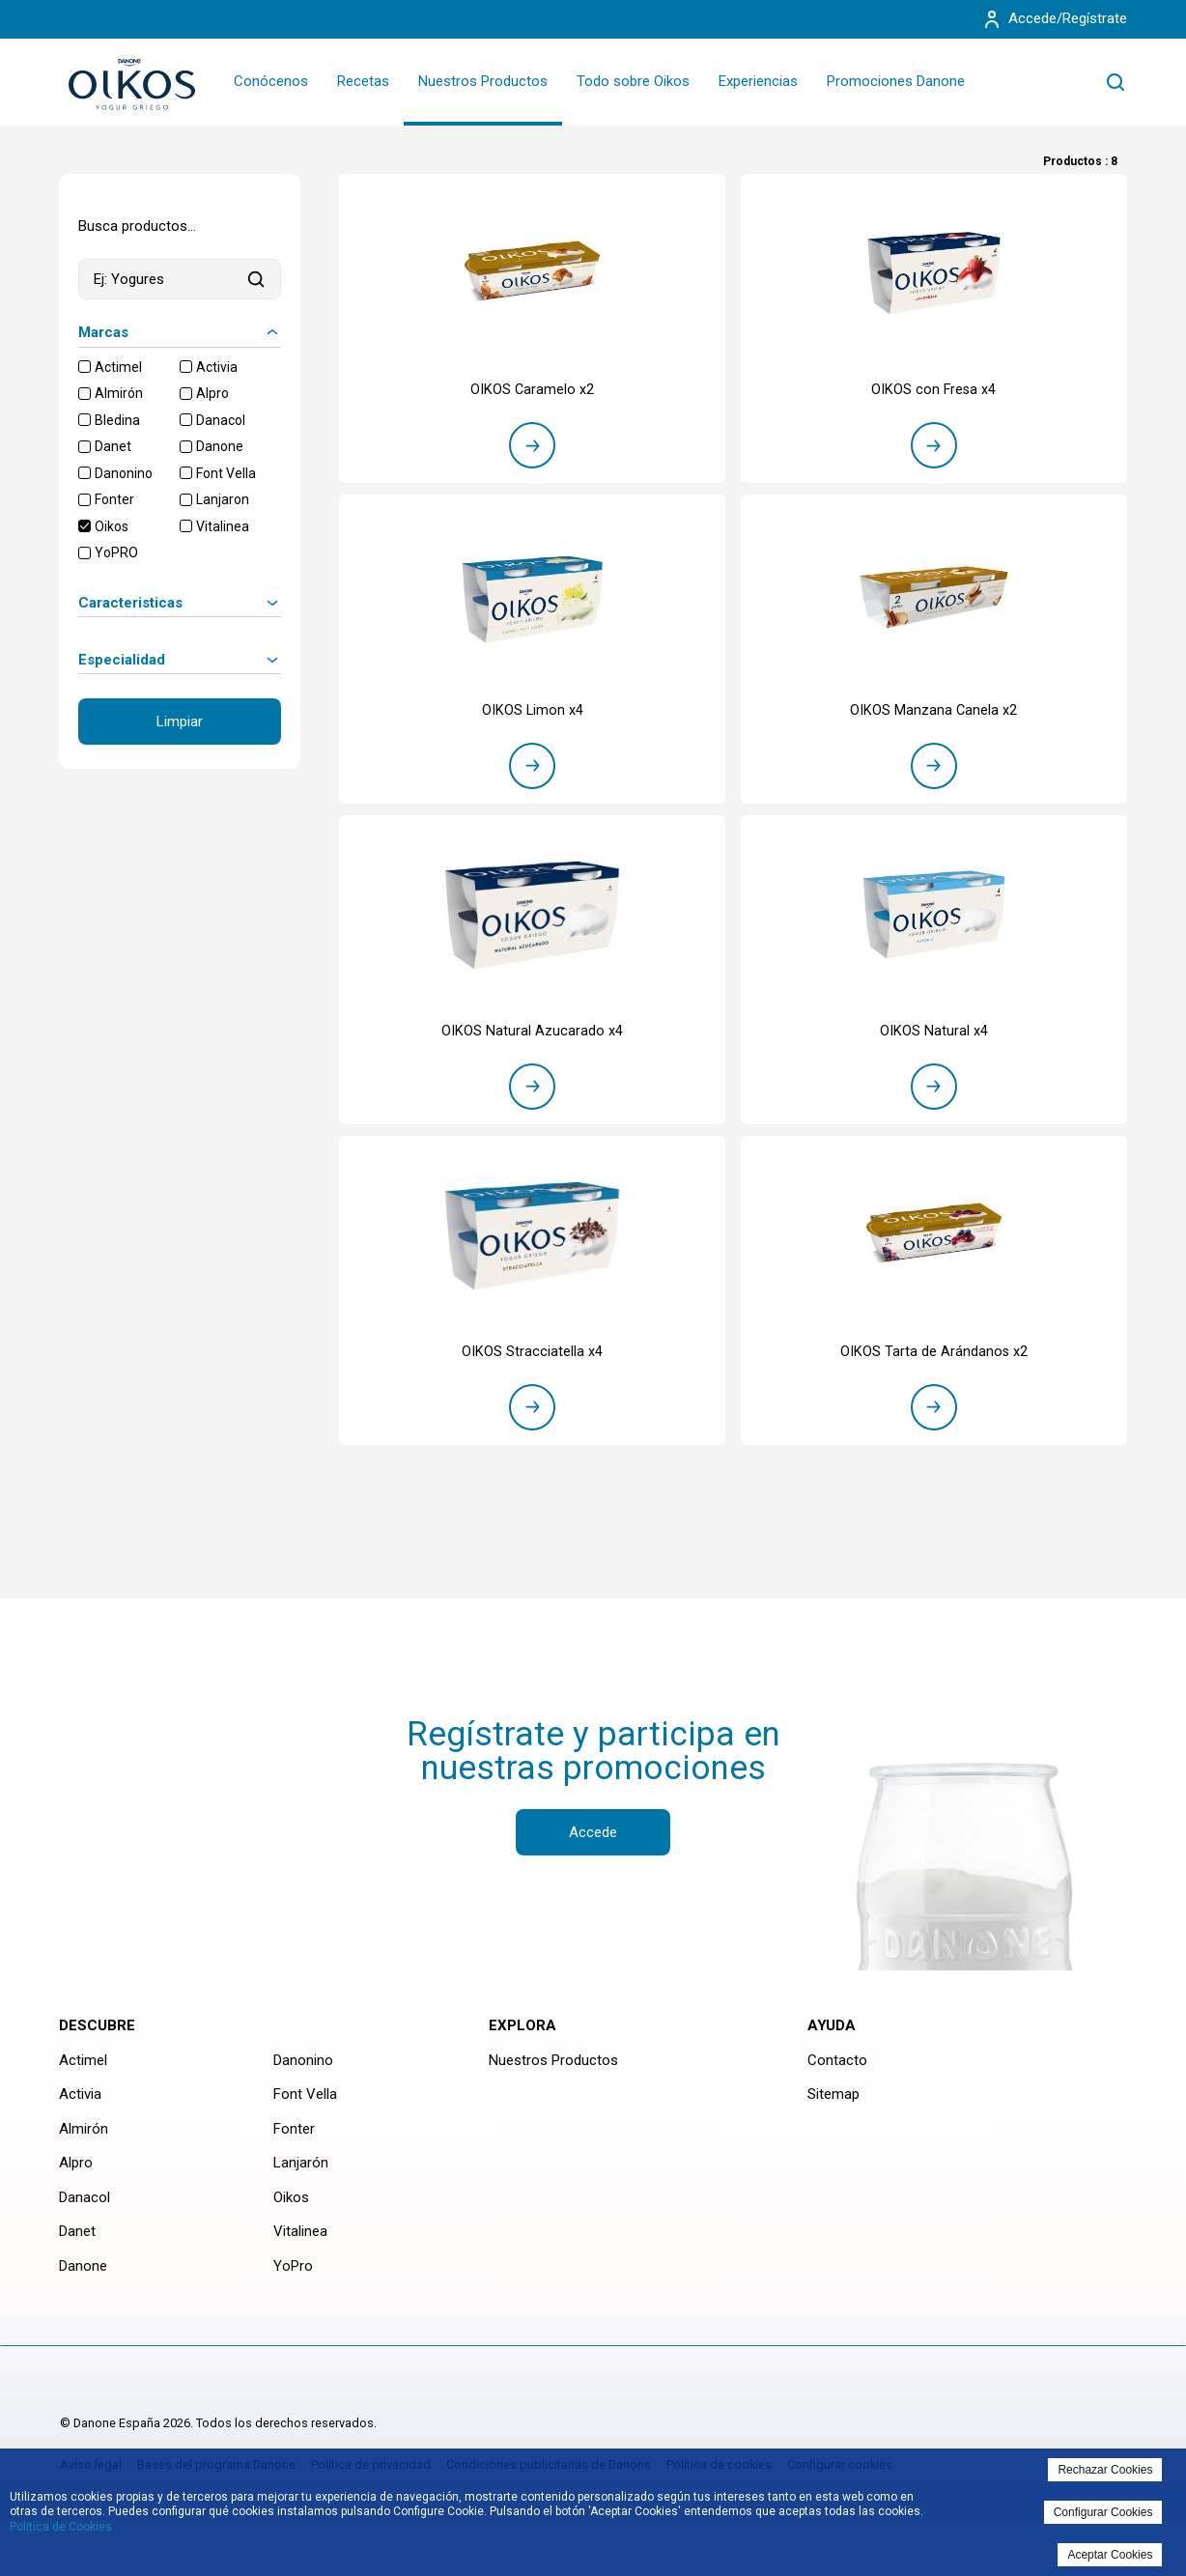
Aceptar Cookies (1109, 2555)
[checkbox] (84, 366)
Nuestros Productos (483, 81)
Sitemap (833, 2126)
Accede (593, 1863)
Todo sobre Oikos (633, 81)
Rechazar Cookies (1105, 2470)
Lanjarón (300, 2194)
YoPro (293, 2297)
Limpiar (179, 721)
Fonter (114, 499)
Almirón (119, 393)
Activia (217, 367)
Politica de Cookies (61, 2527)
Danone (219, 446)
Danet (113, 446)
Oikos (111, 526)
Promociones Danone (896, 81)
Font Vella (226, 473)
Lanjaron (222, 499)
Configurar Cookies (1103, 2512)
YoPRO (116, 552)
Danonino (124, 473)
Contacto (837, 2091)
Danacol (220, 420)
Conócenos (271, 81)
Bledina (117, 420)
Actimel (118, 367)
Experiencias (758, 81)
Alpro (212, 393)
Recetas (363, 81)
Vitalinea (222, 526)
